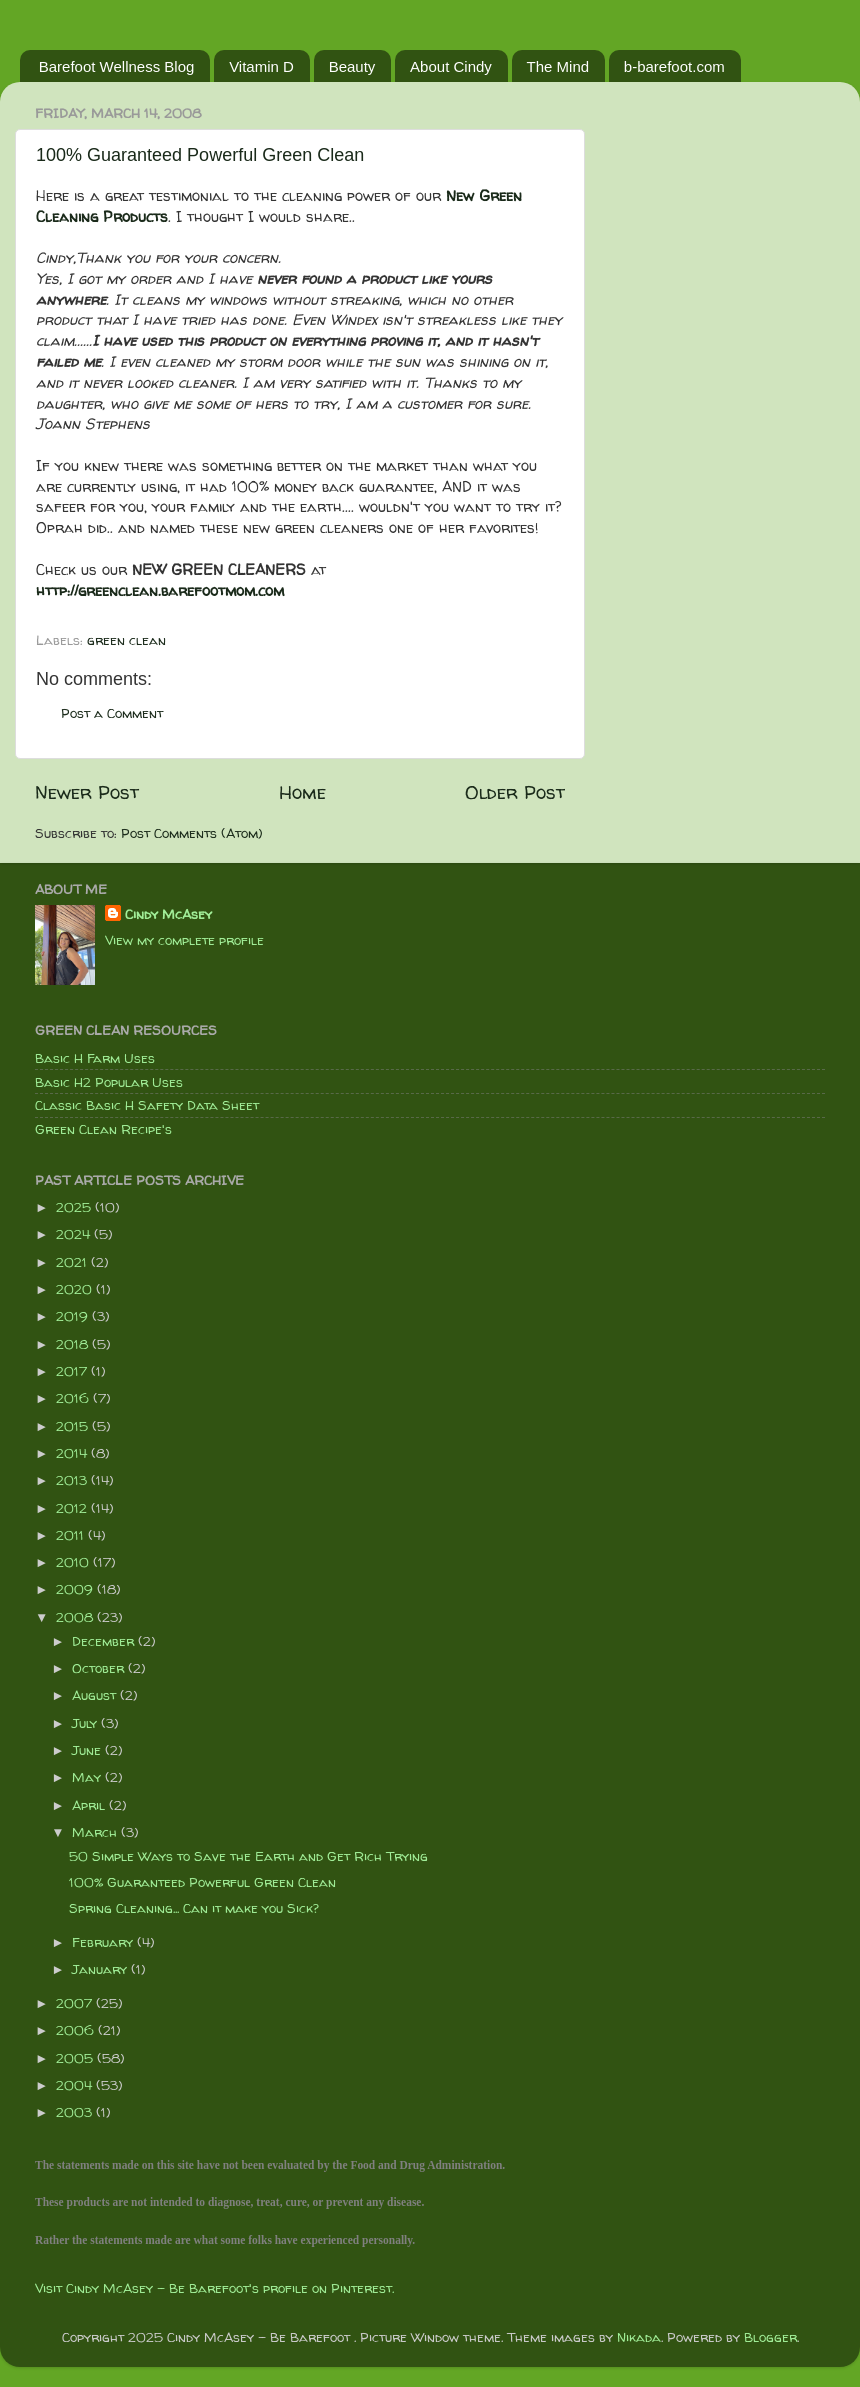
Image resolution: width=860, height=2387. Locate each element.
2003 (76, 2112)
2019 (74, 1316)
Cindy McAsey (168, 914)
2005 (76, 2058)
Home (302, 792)
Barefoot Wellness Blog (117, 66)
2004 (76, 2085)
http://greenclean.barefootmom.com (160, 590)
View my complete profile (184, 940)
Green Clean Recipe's (103, 1129)
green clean (126, 640)
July (86, 1723)
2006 (77, 2030)
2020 (76, 1289)
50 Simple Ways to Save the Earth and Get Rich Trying (248, 1856)
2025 (75, 1207)
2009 (76, 1589)
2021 (73, 1262)
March (96, 1832)
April (90, 1805)
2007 (76, 2003)
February (104, 1942)
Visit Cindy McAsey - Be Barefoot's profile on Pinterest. (214, 2288)
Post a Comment (112, 713)
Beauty (352, 66)
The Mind (558, 66)
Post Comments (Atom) (192, 833)
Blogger (770, 2337)
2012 (73, 1508)
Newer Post (87, 792)
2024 (75, 1234)
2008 (76, 1617)
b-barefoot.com (674, 66)
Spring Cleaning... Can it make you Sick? (194, 1908)
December (105, 1641)
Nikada (639, 2337)
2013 (73, 1480)
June (88, 1750)
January (101, 1969)
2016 (74, 1398)
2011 (72, 1535)
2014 (73, 1453)
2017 (73, 1371)
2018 (74, 1344)
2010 (74, 1562)
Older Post (515, 792)
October (100, 1668)
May (88, 1777)
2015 (74, 1426)
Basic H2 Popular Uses (109, 1082)
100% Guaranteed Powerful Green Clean (200, 155)
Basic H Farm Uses (95, 1058)
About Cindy (451, 66)
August (96, 1695)
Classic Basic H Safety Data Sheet (147, 1105)
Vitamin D (261, 66)
